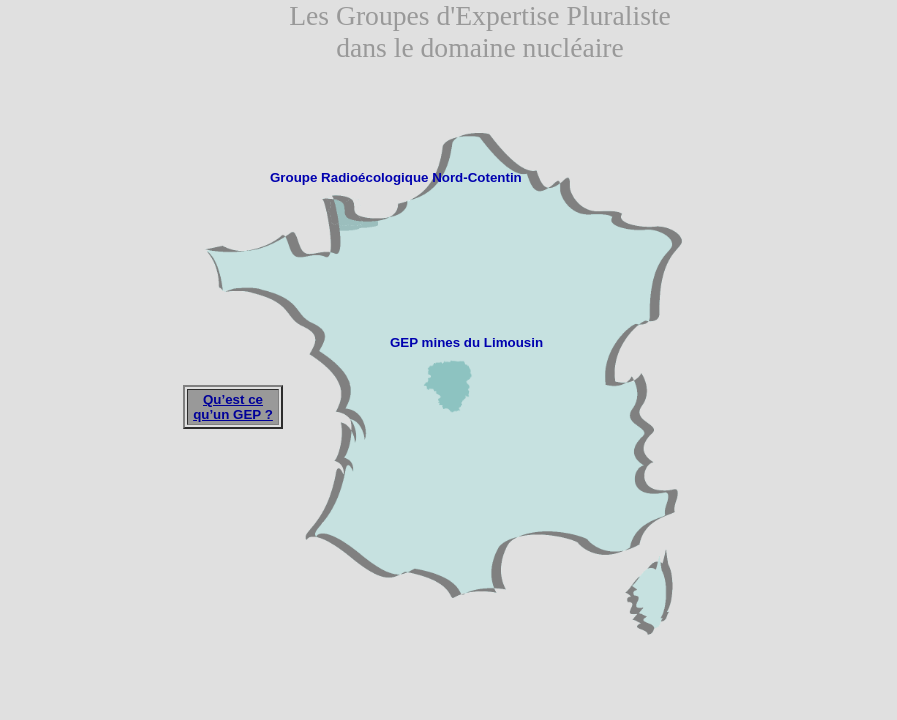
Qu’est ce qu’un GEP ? (233, 407)
